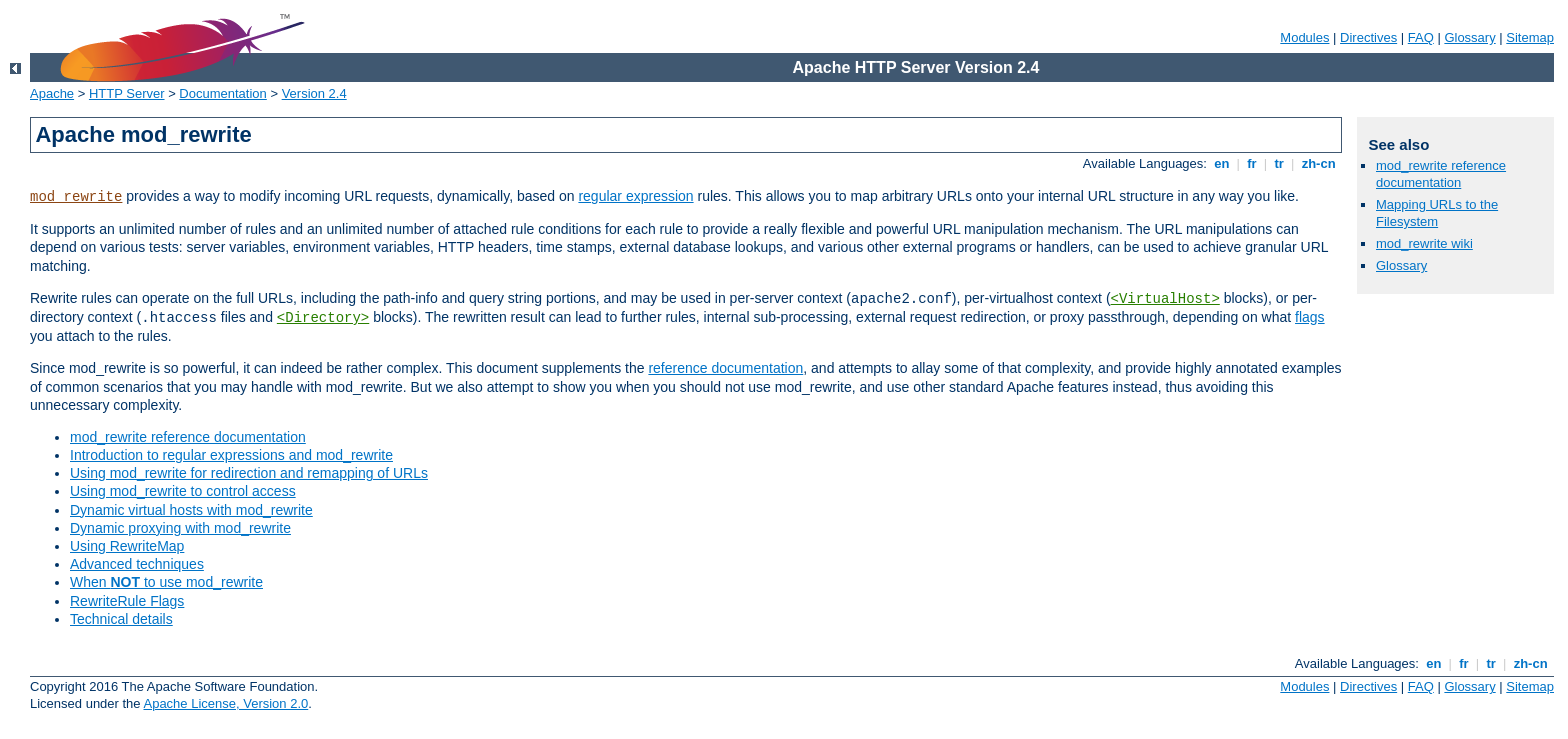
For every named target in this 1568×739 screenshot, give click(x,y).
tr (1279, 163)
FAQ (1421, 37)
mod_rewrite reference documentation (188, 437)
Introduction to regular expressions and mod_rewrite (231, 455)
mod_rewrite (76, 197)
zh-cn (1318, 163)
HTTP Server (127, 93)
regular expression (635, 196)
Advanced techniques (137, 564)
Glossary (1469, 37)
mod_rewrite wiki (1424, 243)
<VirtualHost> (1165, 299)
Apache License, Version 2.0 (225, 703)
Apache (52, 93)
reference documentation (725, 368)
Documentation (222, 93)
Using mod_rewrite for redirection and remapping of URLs (249, 473)
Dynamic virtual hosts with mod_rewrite (191, 510)
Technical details (121, 619)
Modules (1304, 37)
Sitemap (1530, 37)
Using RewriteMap (127, 546)
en (1222, 163)
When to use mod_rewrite (166, 582)
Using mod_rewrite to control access (183, 491)
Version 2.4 (314, 93)
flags (1310, 317)
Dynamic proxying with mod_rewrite (180, 528)
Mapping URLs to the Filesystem (1437, 213)
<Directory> (323, 318)
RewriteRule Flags (127, 601)
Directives (1368, 37)
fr (1252, 163)
